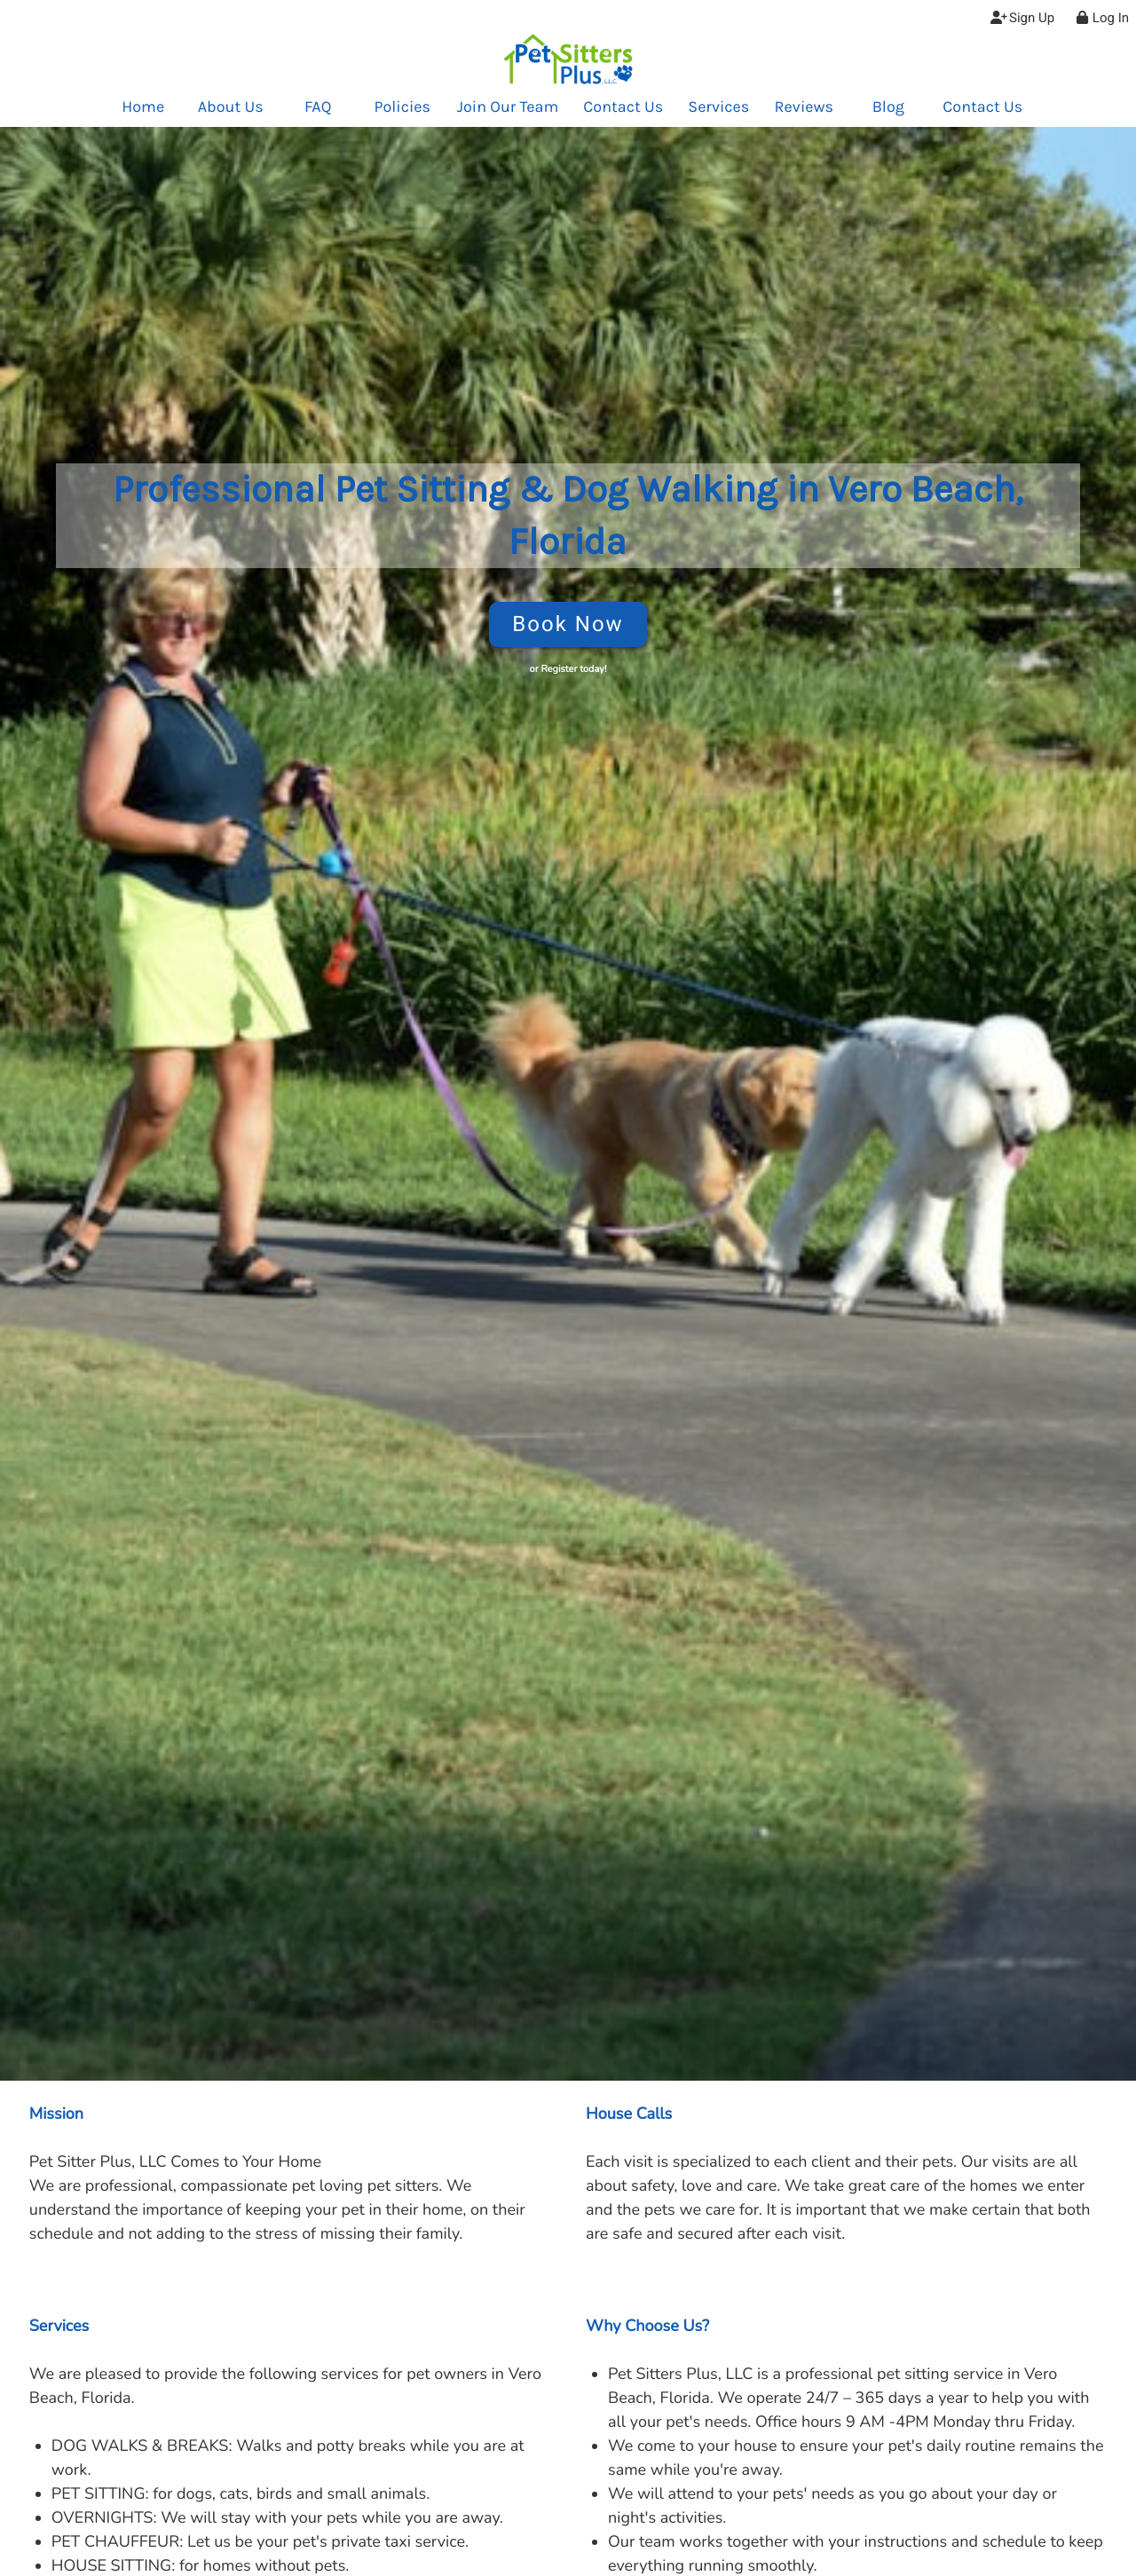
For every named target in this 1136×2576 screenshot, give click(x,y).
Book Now (567, 624)
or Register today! (568, 669)
